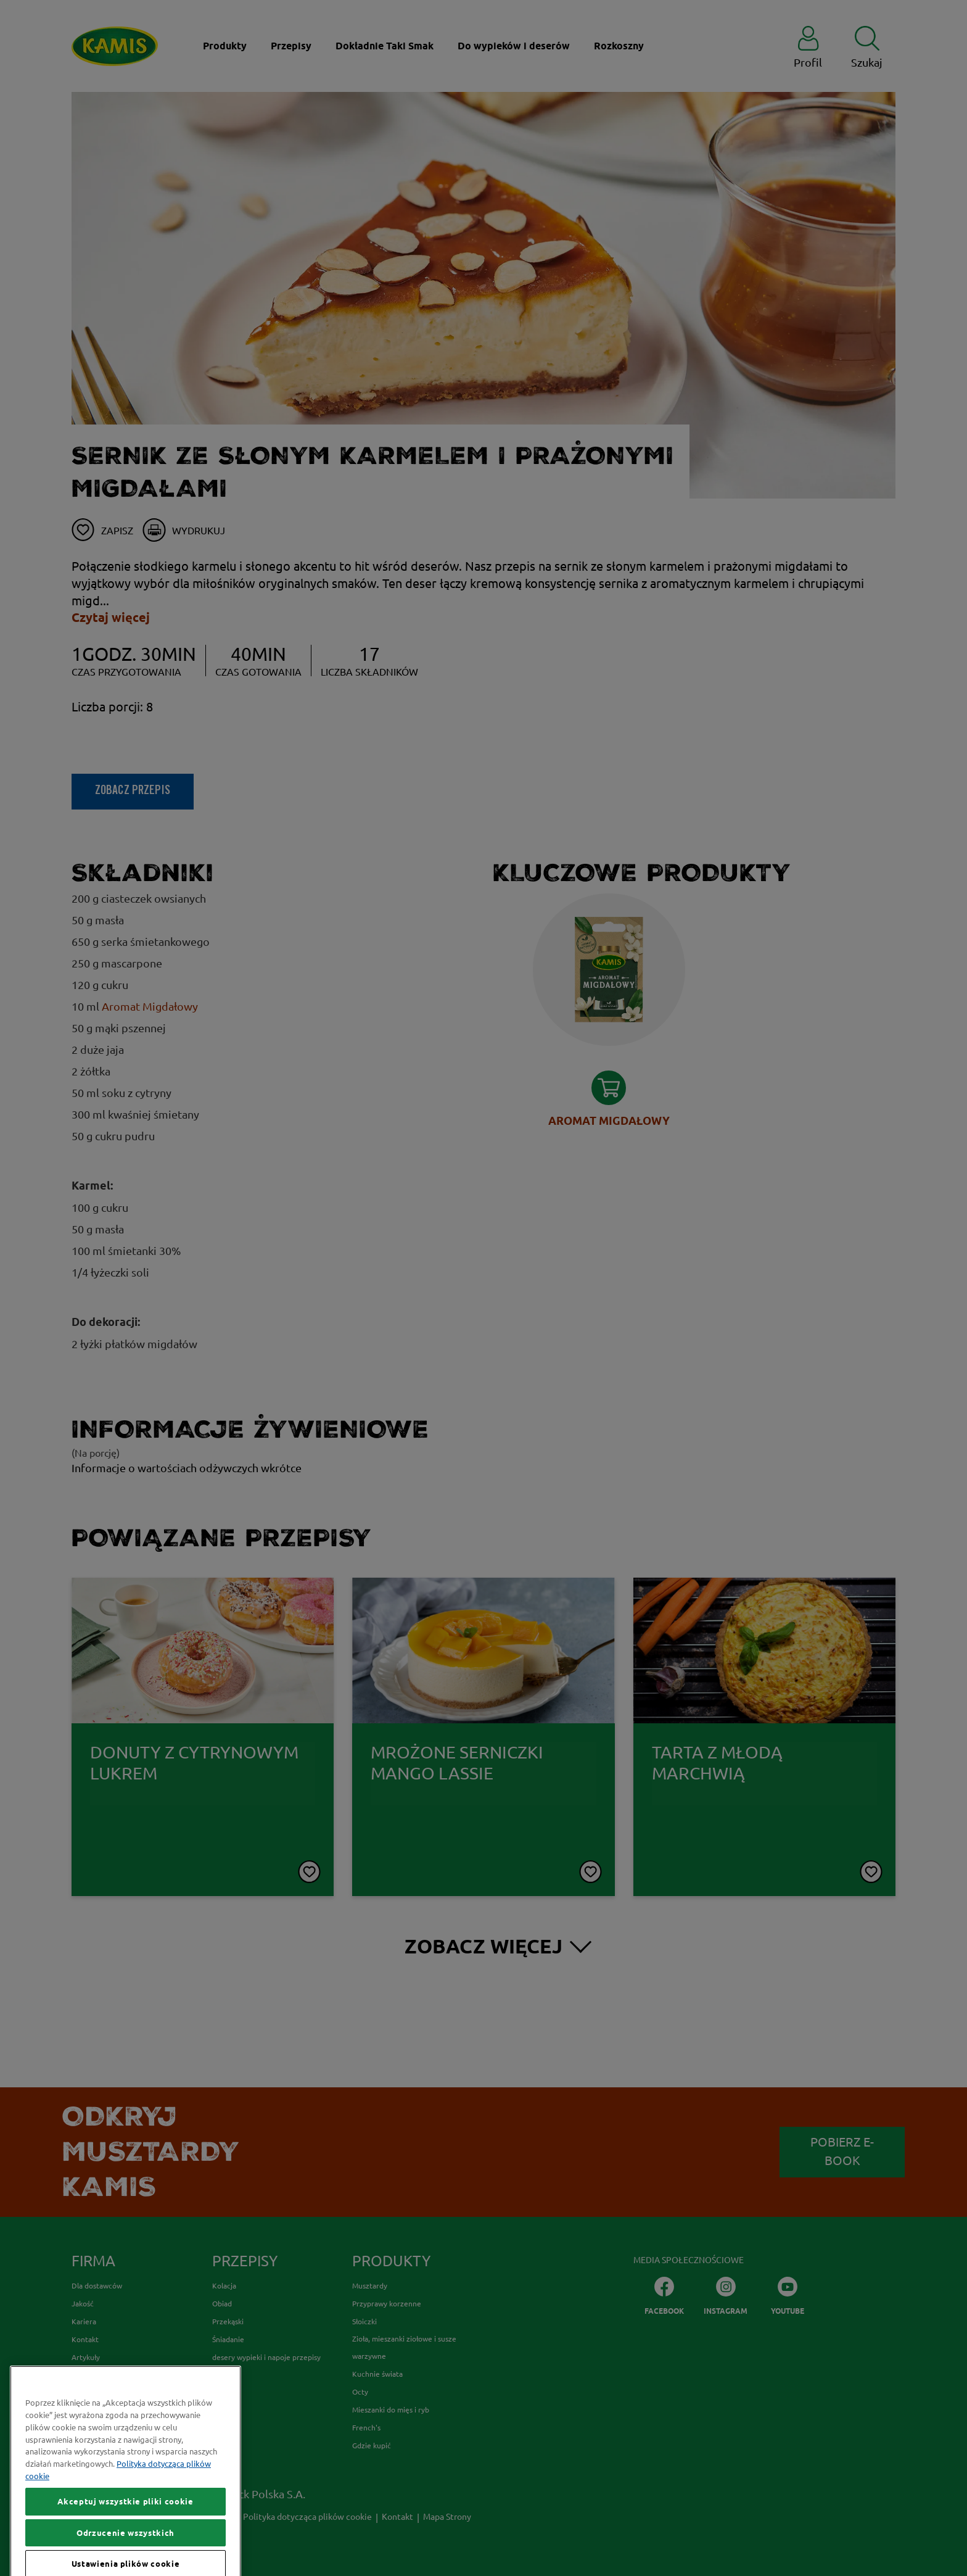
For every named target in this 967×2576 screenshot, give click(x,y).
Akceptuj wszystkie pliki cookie (125, 2546)
